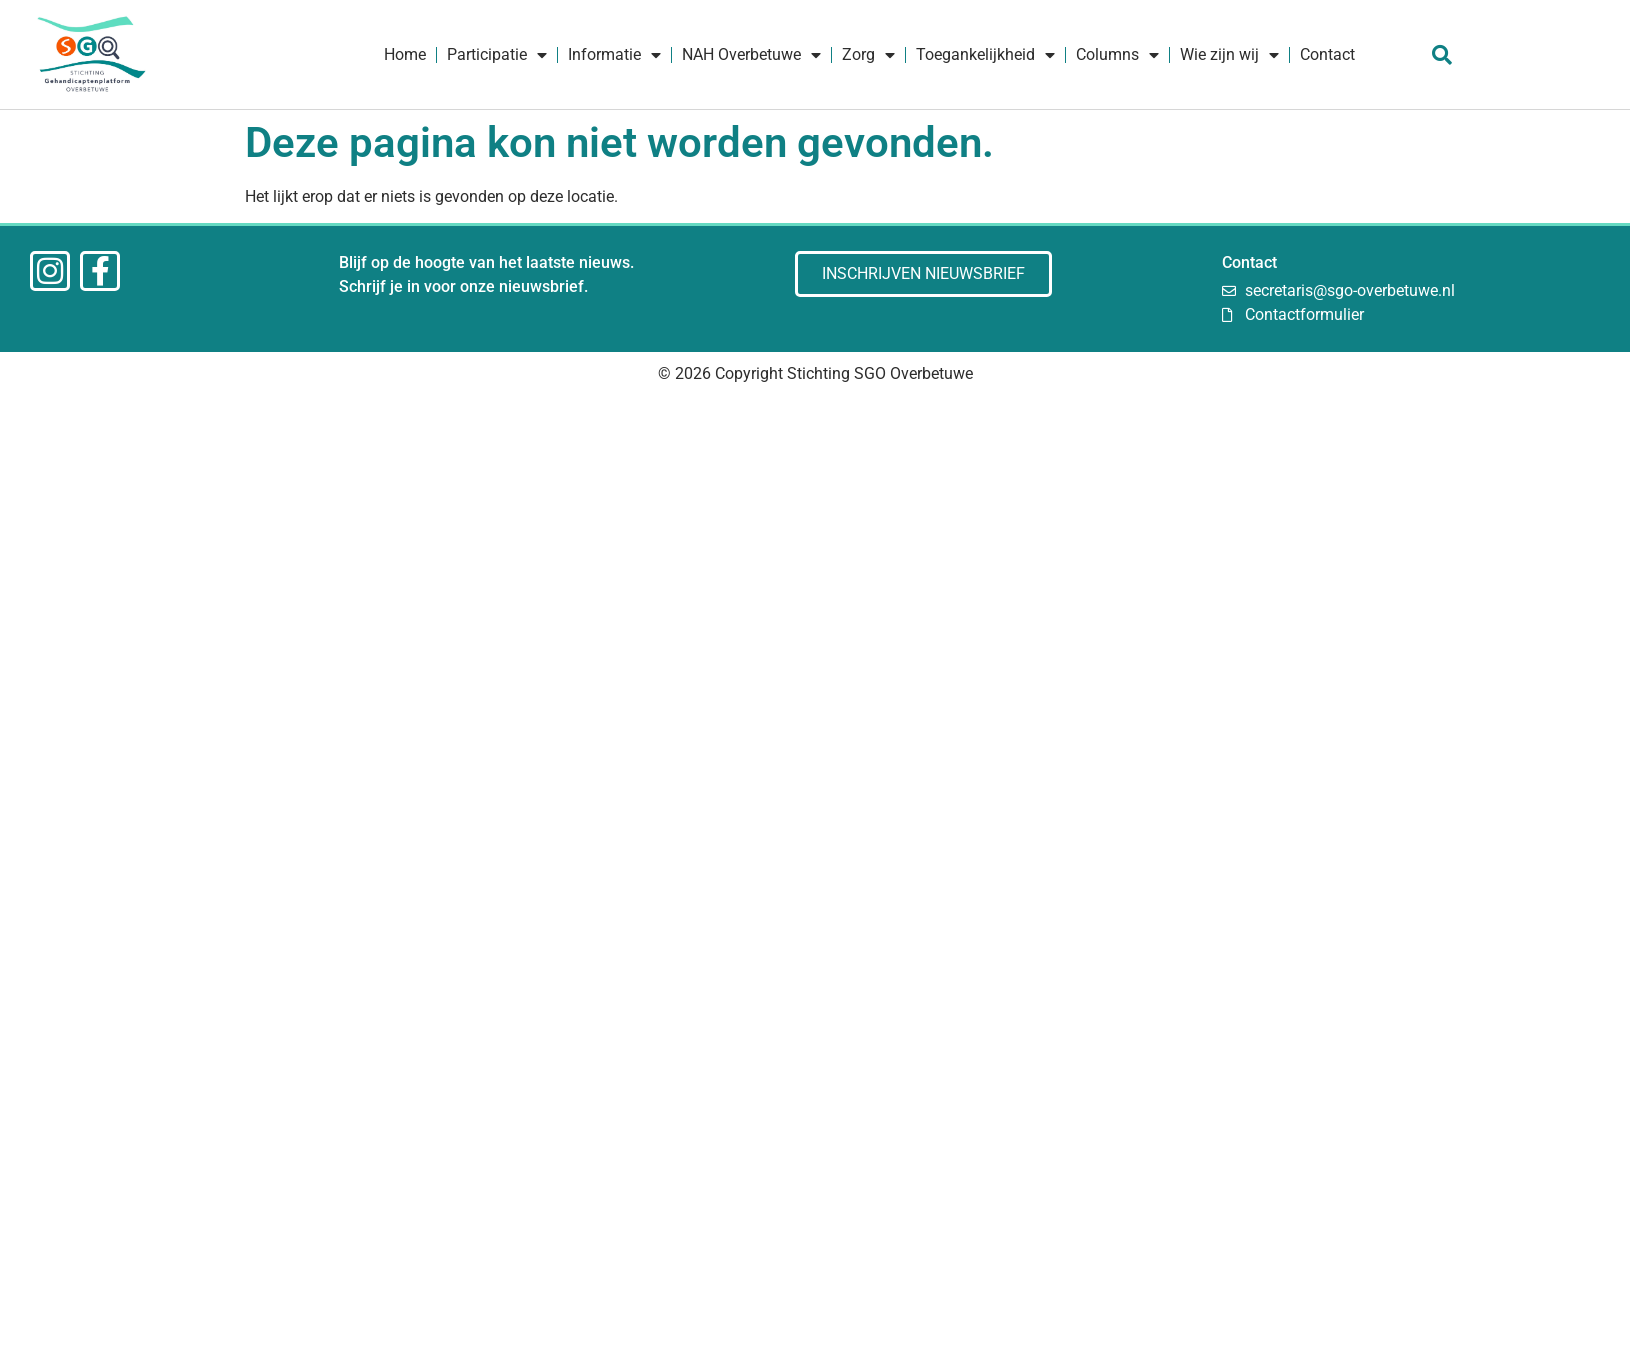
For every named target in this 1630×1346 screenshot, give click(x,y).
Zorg (868, 55)
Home (405, 54)
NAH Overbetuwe (751, 55)
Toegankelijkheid (985, 55)
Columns (1117, 55)
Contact (1327, 54)
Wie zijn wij (1229, 55)
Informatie (614, 55)
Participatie (497, 55)
